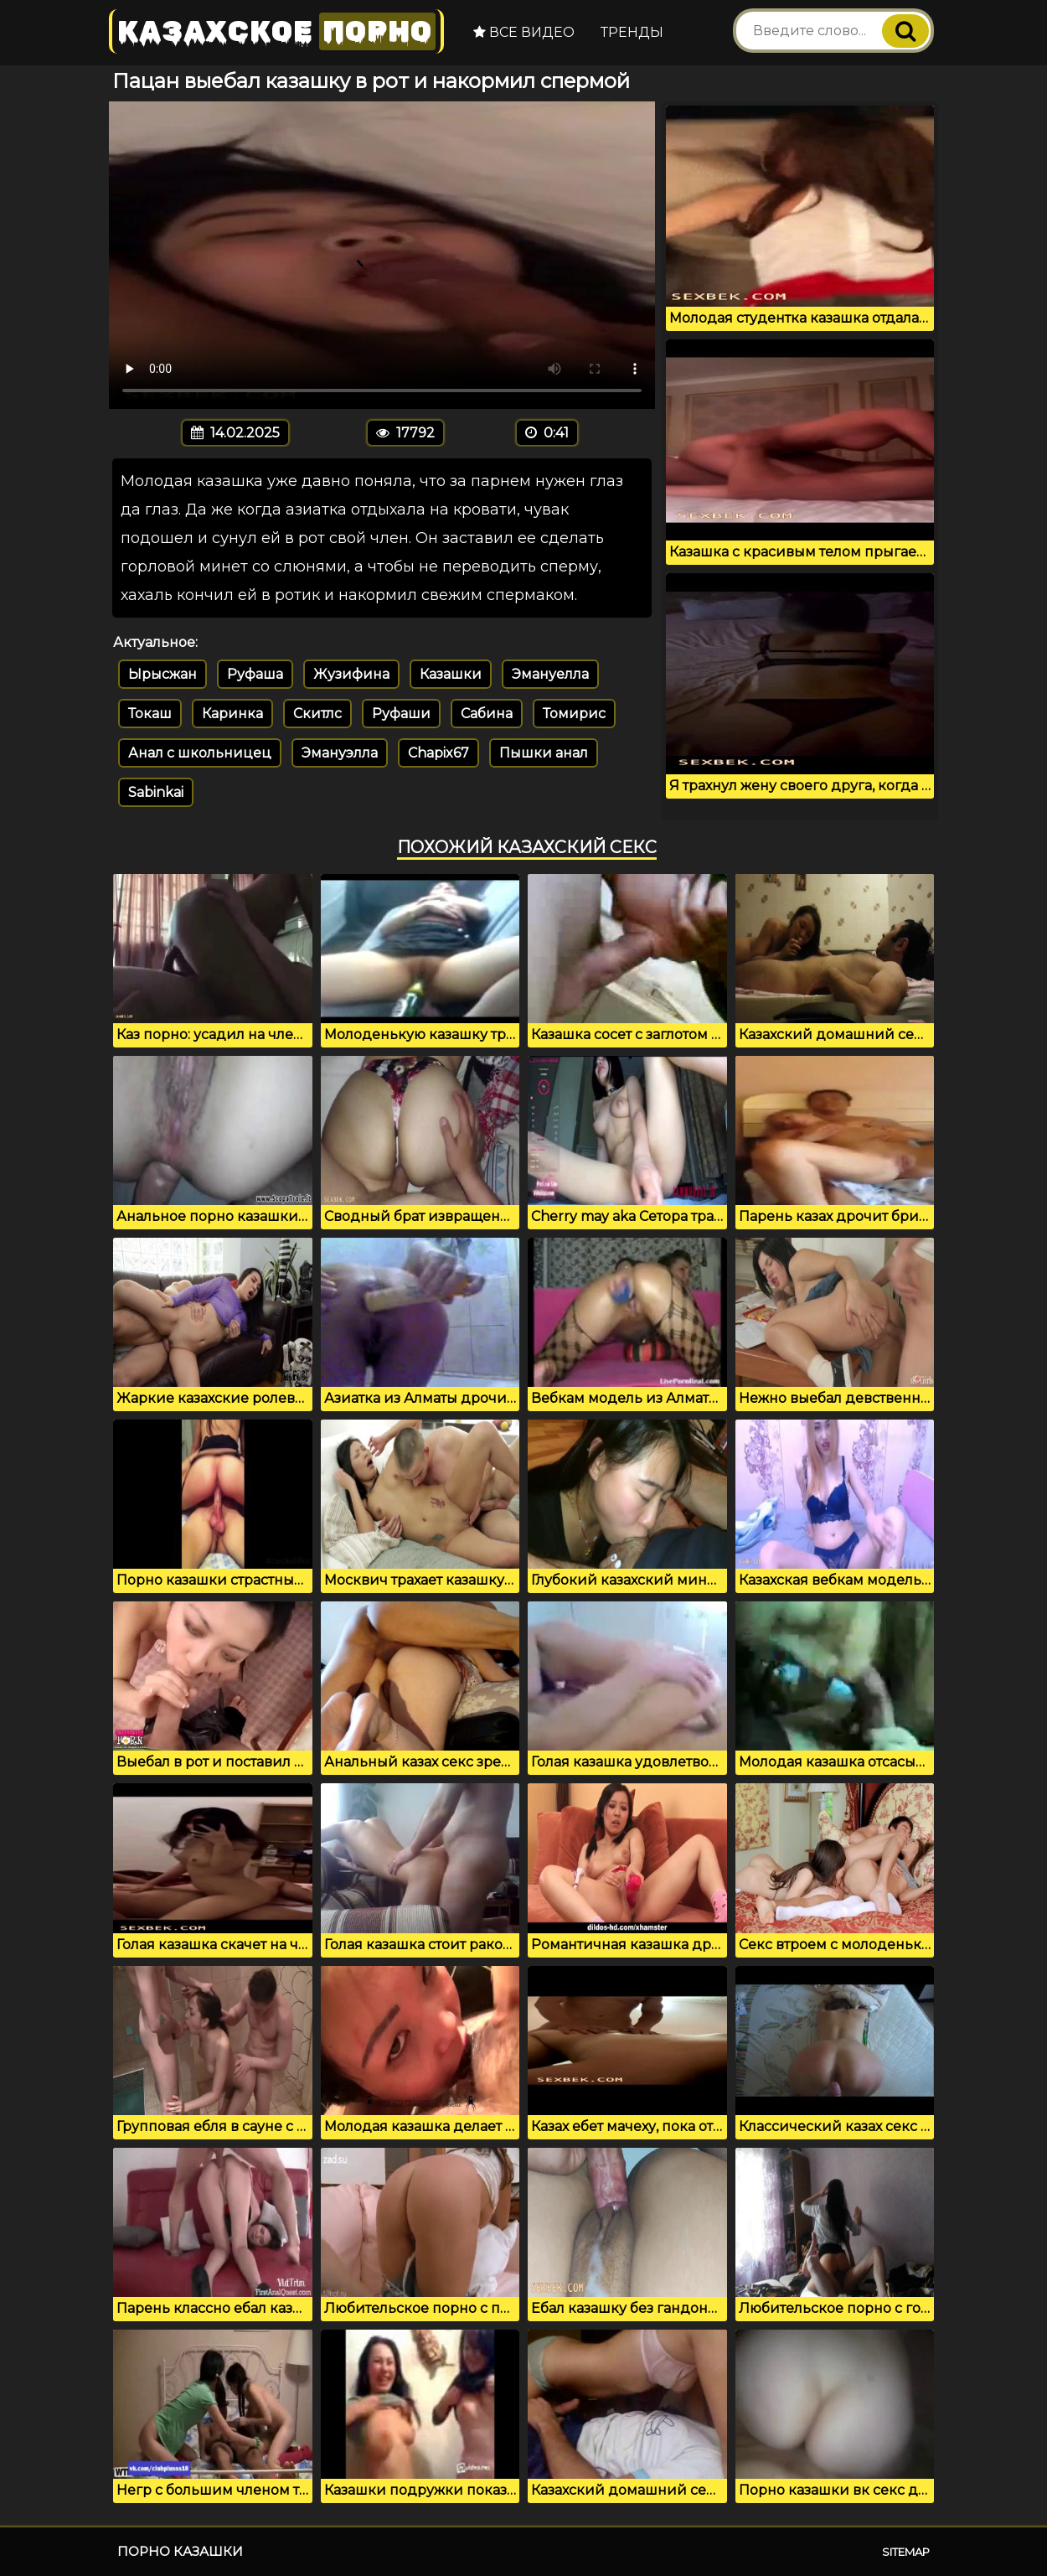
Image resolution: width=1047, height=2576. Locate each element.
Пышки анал (543, 753)
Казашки (451, 674)
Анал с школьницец (199, 753)
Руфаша (255, 674)
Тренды (632, 32)
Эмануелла (550, 674)
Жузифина (351, 674)
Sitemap (906, 2551)
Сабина (487, 714)
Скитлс (317, 714)
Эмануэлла (340, 753)
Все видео (524, 32)
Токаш (150, 714)
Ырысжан (162, 674)
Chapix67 (438, 753)
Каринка (232, 714)
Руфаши (401, 714)
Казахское (276, 31)
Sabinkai (155, 792)
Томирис (574, 714)
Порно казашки (180, 2551)
